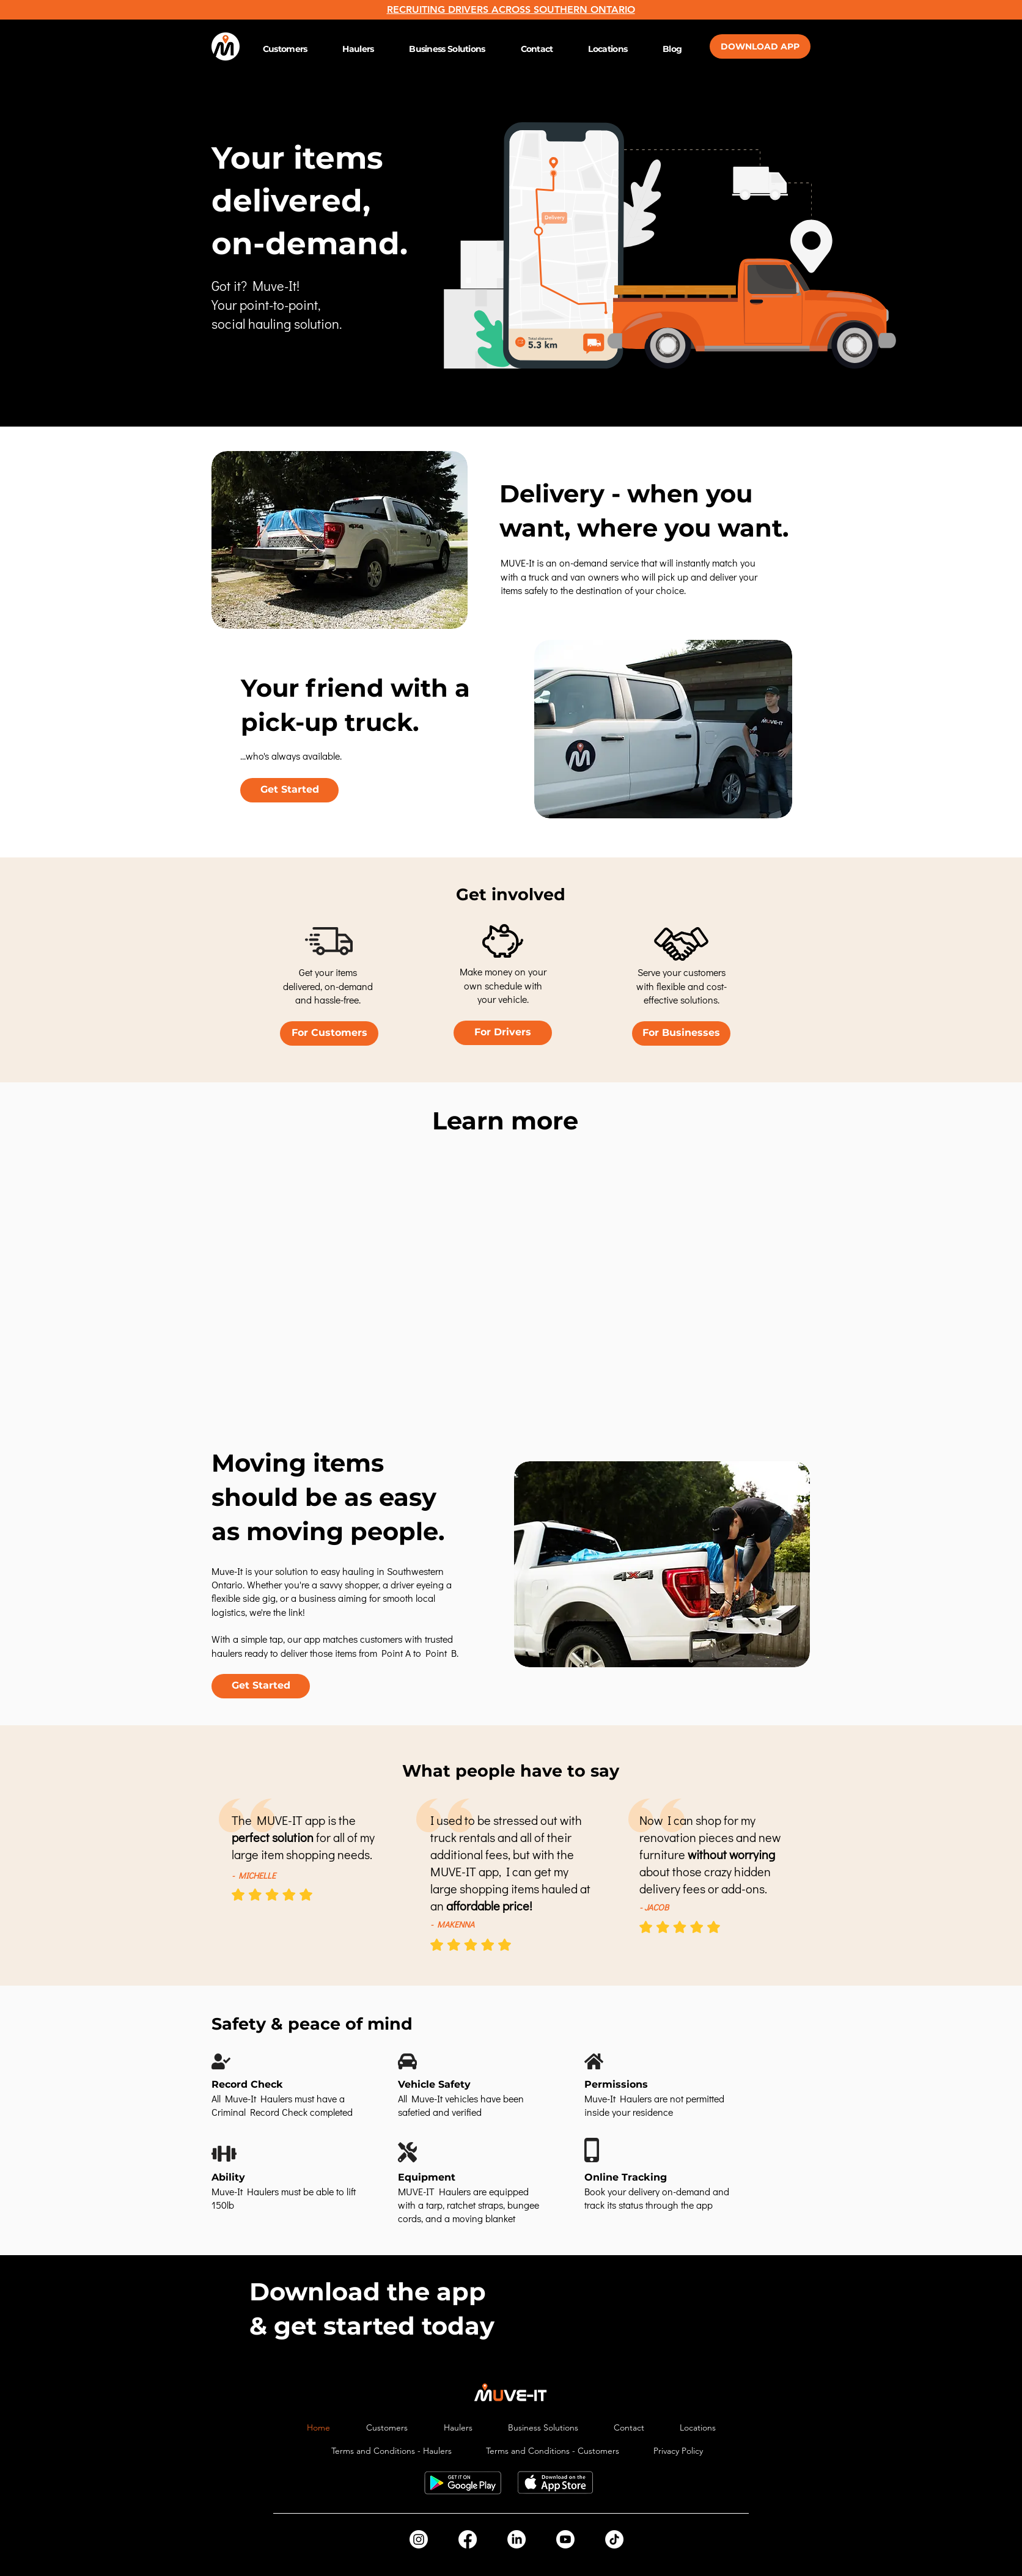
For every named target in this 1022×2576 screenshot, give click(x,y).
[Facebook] (467, 2539)
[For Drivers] (503, 1033)
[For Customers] (329, 1033)
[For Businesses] (681, 1033)
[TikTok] (614, 2539)
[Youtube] (565, 2539)
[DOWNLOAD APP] (760, 46)
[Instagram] (419, 2539)
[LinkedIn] (516, 2539)
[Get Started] (289, 790)
